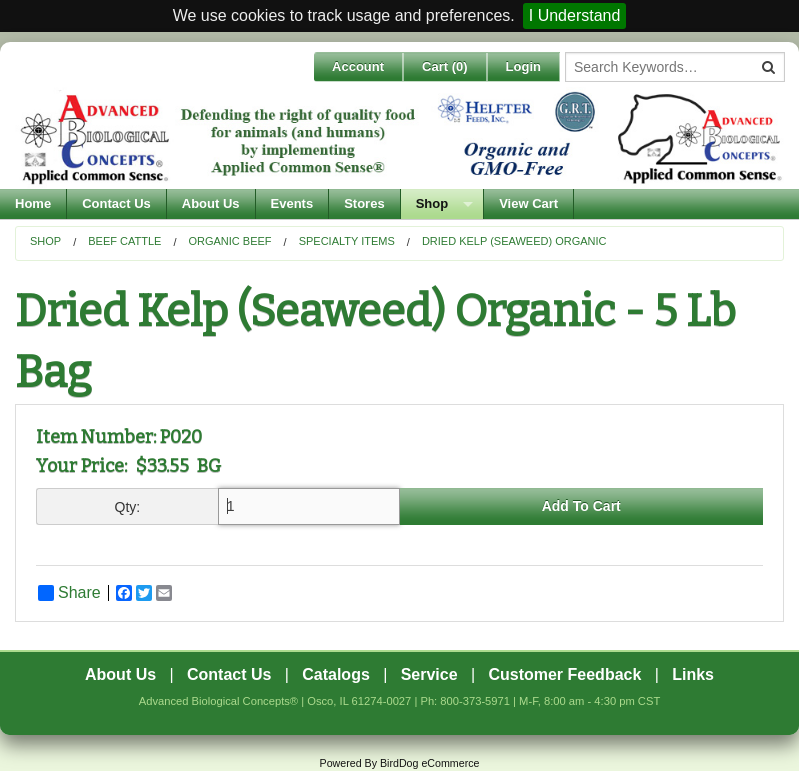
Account (358, 66)
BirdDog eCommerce (430, 763)
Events (292, 203)
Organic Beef (229, 241)
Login (523, 66)
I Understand (575, 15)
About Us (211, 203)
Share (69, 593)
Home (33, 203)
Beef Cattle (124, 241)
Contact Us (116, 203)
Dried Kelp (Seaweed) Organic (514, 241)
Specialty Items (347, 241)
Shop (432, 203)
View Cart (528, 203)
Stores (364, 203)
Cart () (445, 66)
